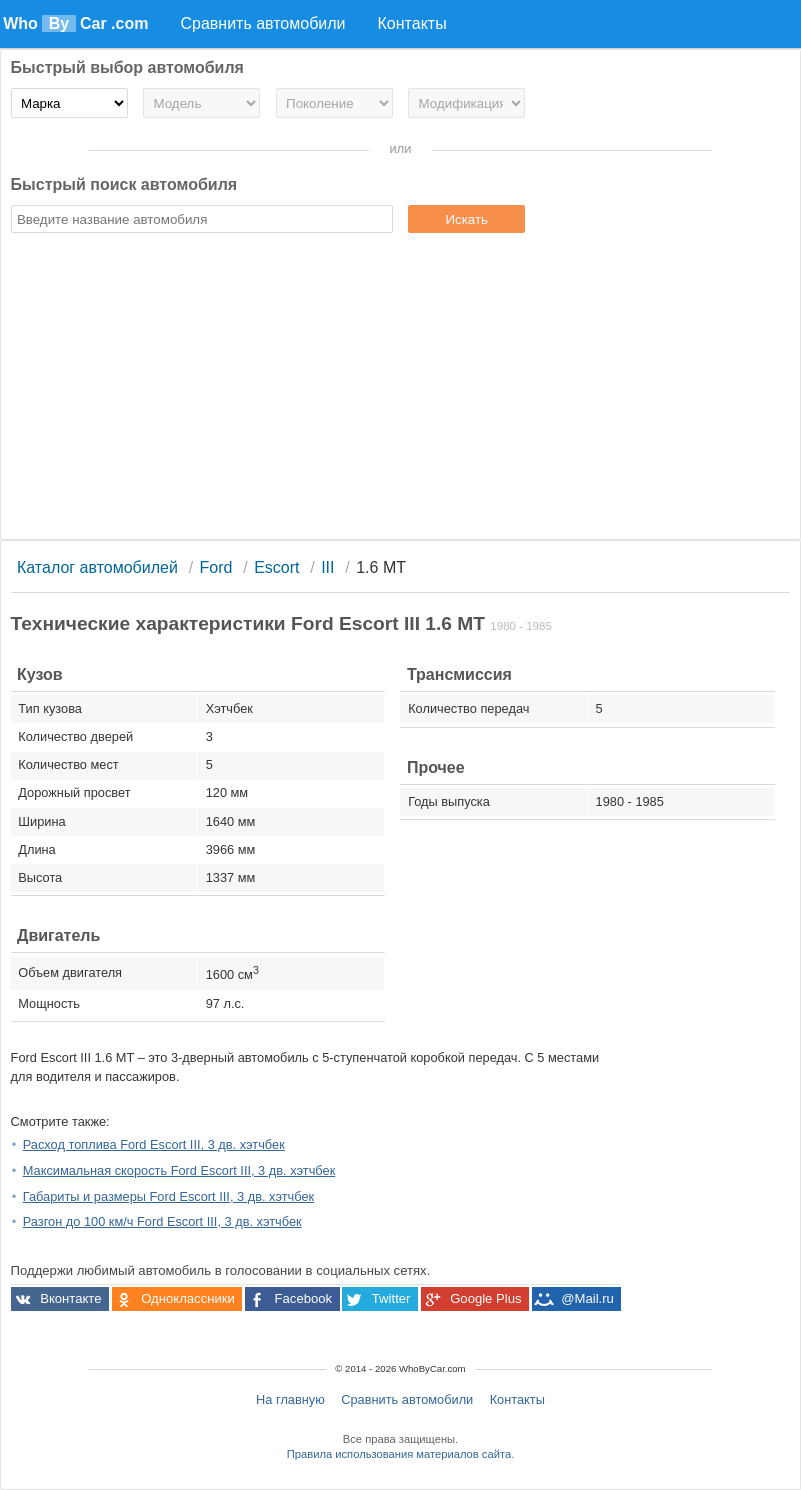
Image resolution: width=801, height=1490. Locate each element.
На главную (290, 1399)
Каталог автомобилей (97, 567)
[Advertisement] (401, 389)
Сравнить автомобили (407, 1399)
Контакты (517, 1399)
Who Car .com (75, 23)
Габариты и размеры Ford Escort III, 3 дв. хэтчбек (168, 1196)
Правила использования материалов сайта (399, 1454)
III (327, 567)
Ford (216, 567)
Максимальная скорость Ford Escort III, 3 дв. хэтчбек (179, 1170)
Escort (276, 567)
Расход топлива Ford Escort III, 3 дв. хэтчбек (154, 1144)
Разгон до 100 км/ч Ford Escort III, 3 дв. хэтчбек (162, 1221)
